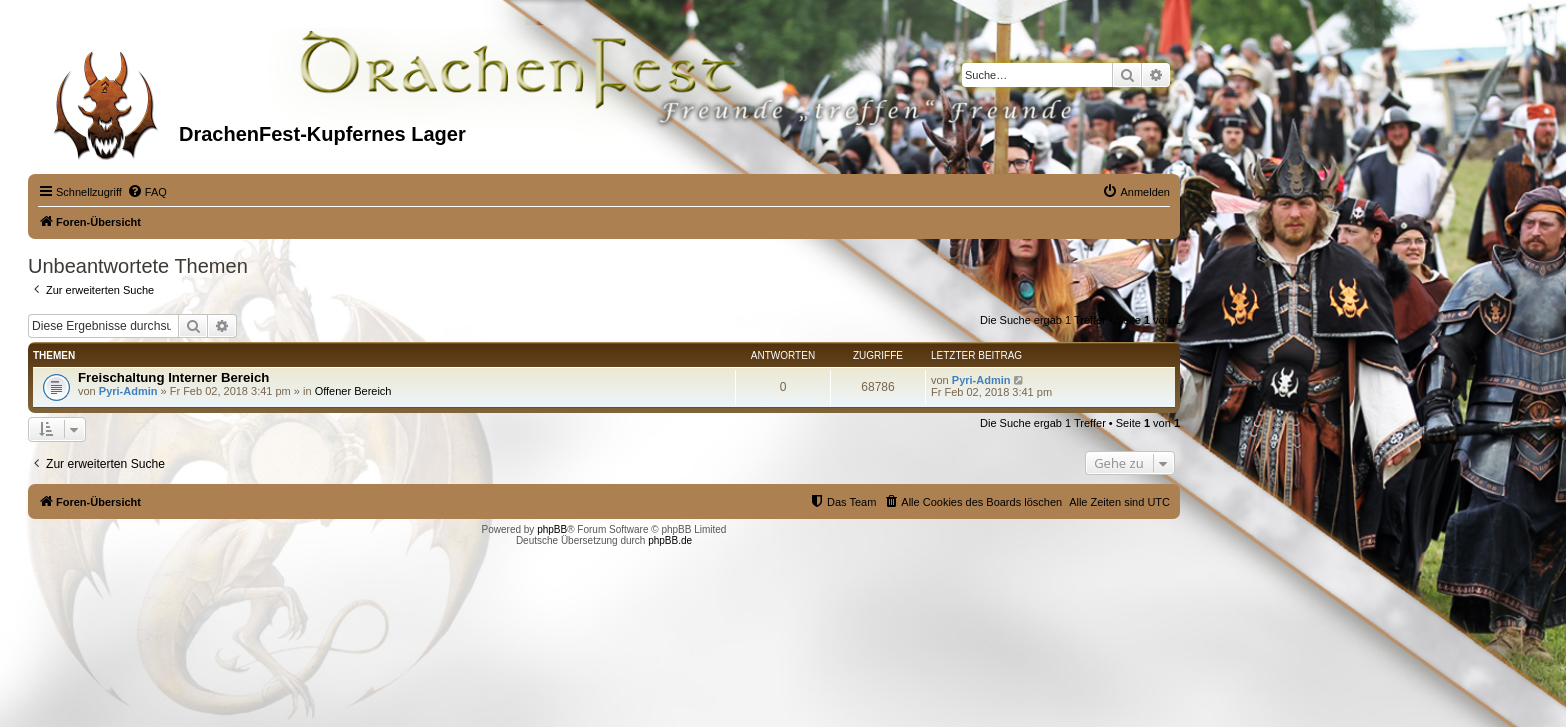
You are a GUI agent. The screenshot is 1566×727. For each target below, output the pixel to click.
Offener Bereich (353, 391)
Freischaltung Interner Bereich (173, 377)
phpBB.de (670, 540)
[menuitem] (147, 192)
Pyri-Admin (128, 391)
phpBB (552, 529)
